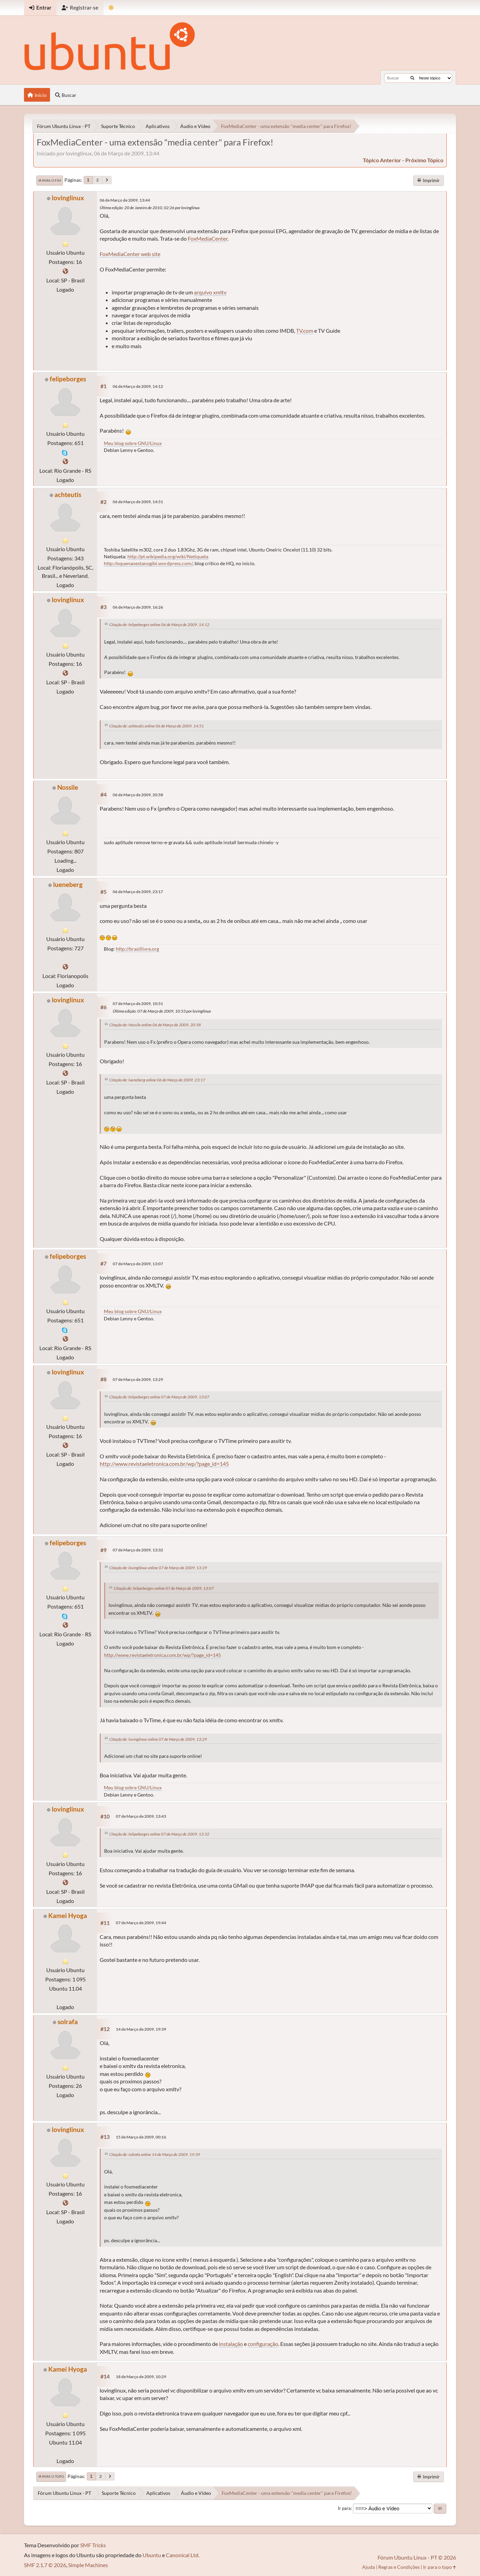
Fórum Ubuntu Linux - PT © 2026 (417, 2557)
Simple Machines (88, 2565)
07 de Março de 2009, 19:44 (141, 1922)
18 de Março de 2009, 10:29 (141, 2376)
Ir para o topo (51, 2476)
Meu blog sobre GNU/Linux (133, 443)
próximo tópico (424, 160)
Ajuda (368, 2567)
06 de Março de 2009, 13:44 (125, 200)
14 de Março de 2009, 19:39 (141, 2029)
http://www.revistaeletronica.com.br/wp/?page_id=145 (164, 1463)
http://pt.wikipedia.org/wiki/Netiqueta (167, 556)
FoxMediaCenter (207, 238)
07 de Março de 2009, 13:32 (138, 1550)
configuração (263, 2343)
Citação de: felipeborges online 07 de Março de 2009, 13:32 (159, 1834)
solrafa (68, 2022)
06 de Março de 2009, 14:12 (138, 386)
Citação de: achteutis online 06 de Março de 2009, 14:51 (156, 725)
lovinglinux (68, 198)
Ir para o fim (49, 180)
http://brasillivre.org (137, 949)
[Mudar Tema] (111, 7)
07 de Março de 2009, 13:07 (138, 1263)
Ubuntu (152, 2555)
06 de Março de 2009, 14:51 (138, 501)
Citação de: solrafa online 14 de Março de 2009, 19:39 (154, 2154)
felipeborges (68, 379)
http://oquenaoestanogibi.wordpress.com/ (148, 563)
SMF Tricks (93, 2545)
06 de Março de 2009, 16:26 (138, 607)
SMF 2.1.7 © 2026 (45, 2565)
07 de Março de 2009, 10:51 (138, 1003)
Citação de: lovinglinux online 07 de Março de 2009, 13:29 (158, 1567)
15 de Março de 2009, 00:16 (141, 2137)
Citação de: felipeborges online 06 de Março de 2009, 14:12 (159, 624)
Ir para (344, 2508)
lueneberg (68, 884)
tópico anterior (382, 160)
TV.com (304, 330)
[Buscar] (412, 78)
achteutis (67, 494)
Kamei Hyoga (67, 1915)
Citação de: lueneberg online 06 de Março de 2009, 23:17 (157, 1079)
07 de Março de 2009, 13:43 (141, 1816)
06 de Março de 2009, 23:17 (138, 891)
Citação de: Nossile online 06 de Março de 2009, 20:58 (155, 1024)
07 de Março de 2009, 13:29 (138, 1379)
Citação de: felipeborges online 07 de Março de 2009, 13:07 (159, 1396)
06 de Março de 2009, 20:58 (138, 794)
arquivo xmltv (210, 292)
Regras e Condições (399, 2567)
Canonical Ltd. (182, 2555)
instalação (231, 2343)
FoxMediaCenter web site (130, 254)
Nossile (67, 787)
